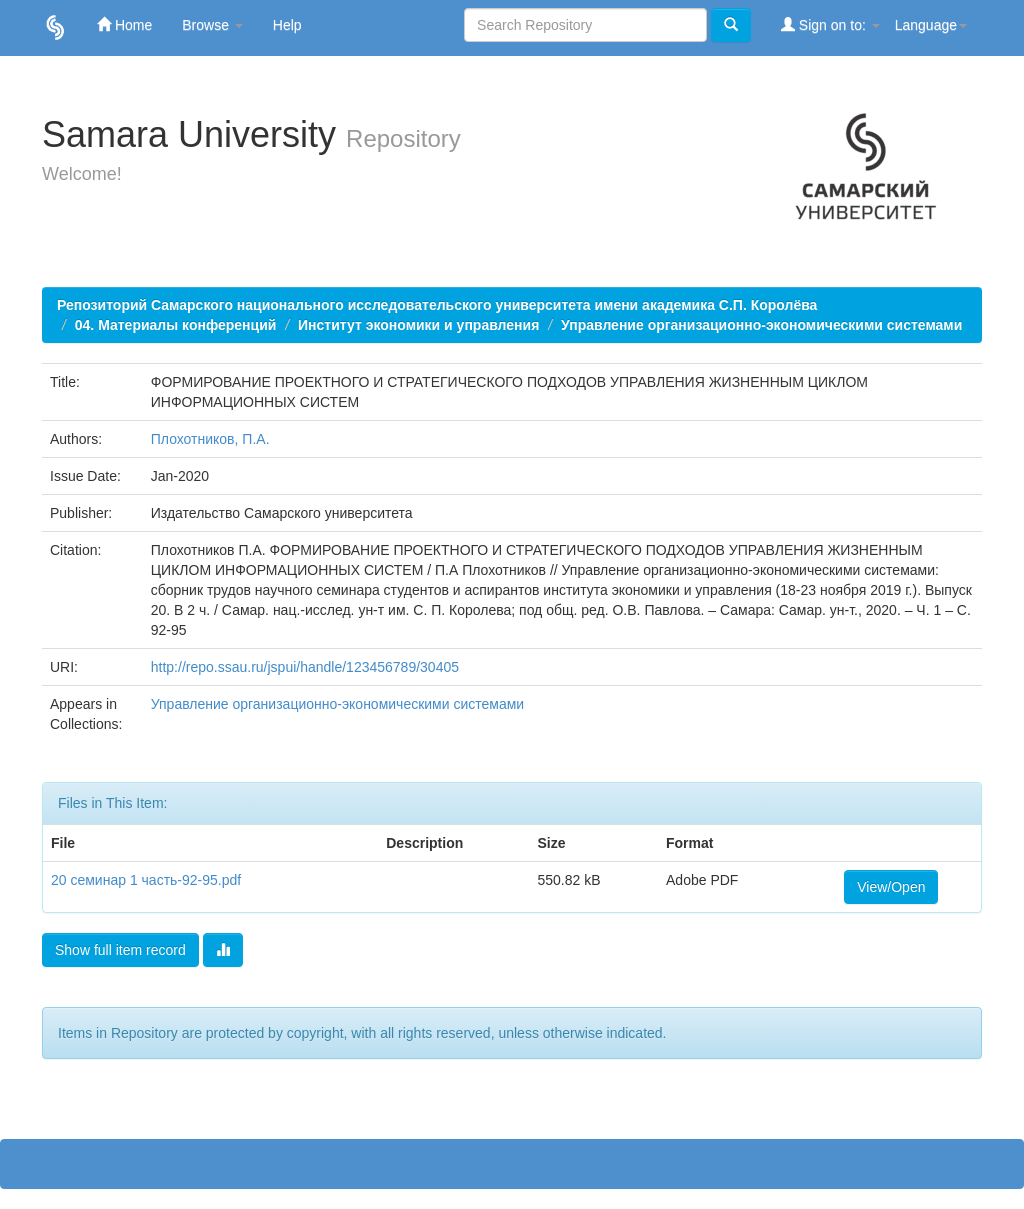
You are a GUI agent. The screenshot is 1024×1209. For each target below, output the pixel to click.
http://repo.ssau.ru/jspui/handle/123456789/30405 (305, 667)
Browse (212, 25)
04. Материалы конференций (176, 325)
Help (287, 25)
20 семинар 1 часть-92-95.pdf (146, 880)
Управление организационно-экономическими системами (761, 325)
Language (931, 25)
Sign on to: (830, 24)
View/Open (891, 887)
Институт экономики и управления (418, 325)
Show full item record (120, 950)
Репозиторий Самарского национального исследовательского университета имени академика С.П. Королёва (437, 305)
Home (124, 24)
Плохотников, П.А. (210, 439)
